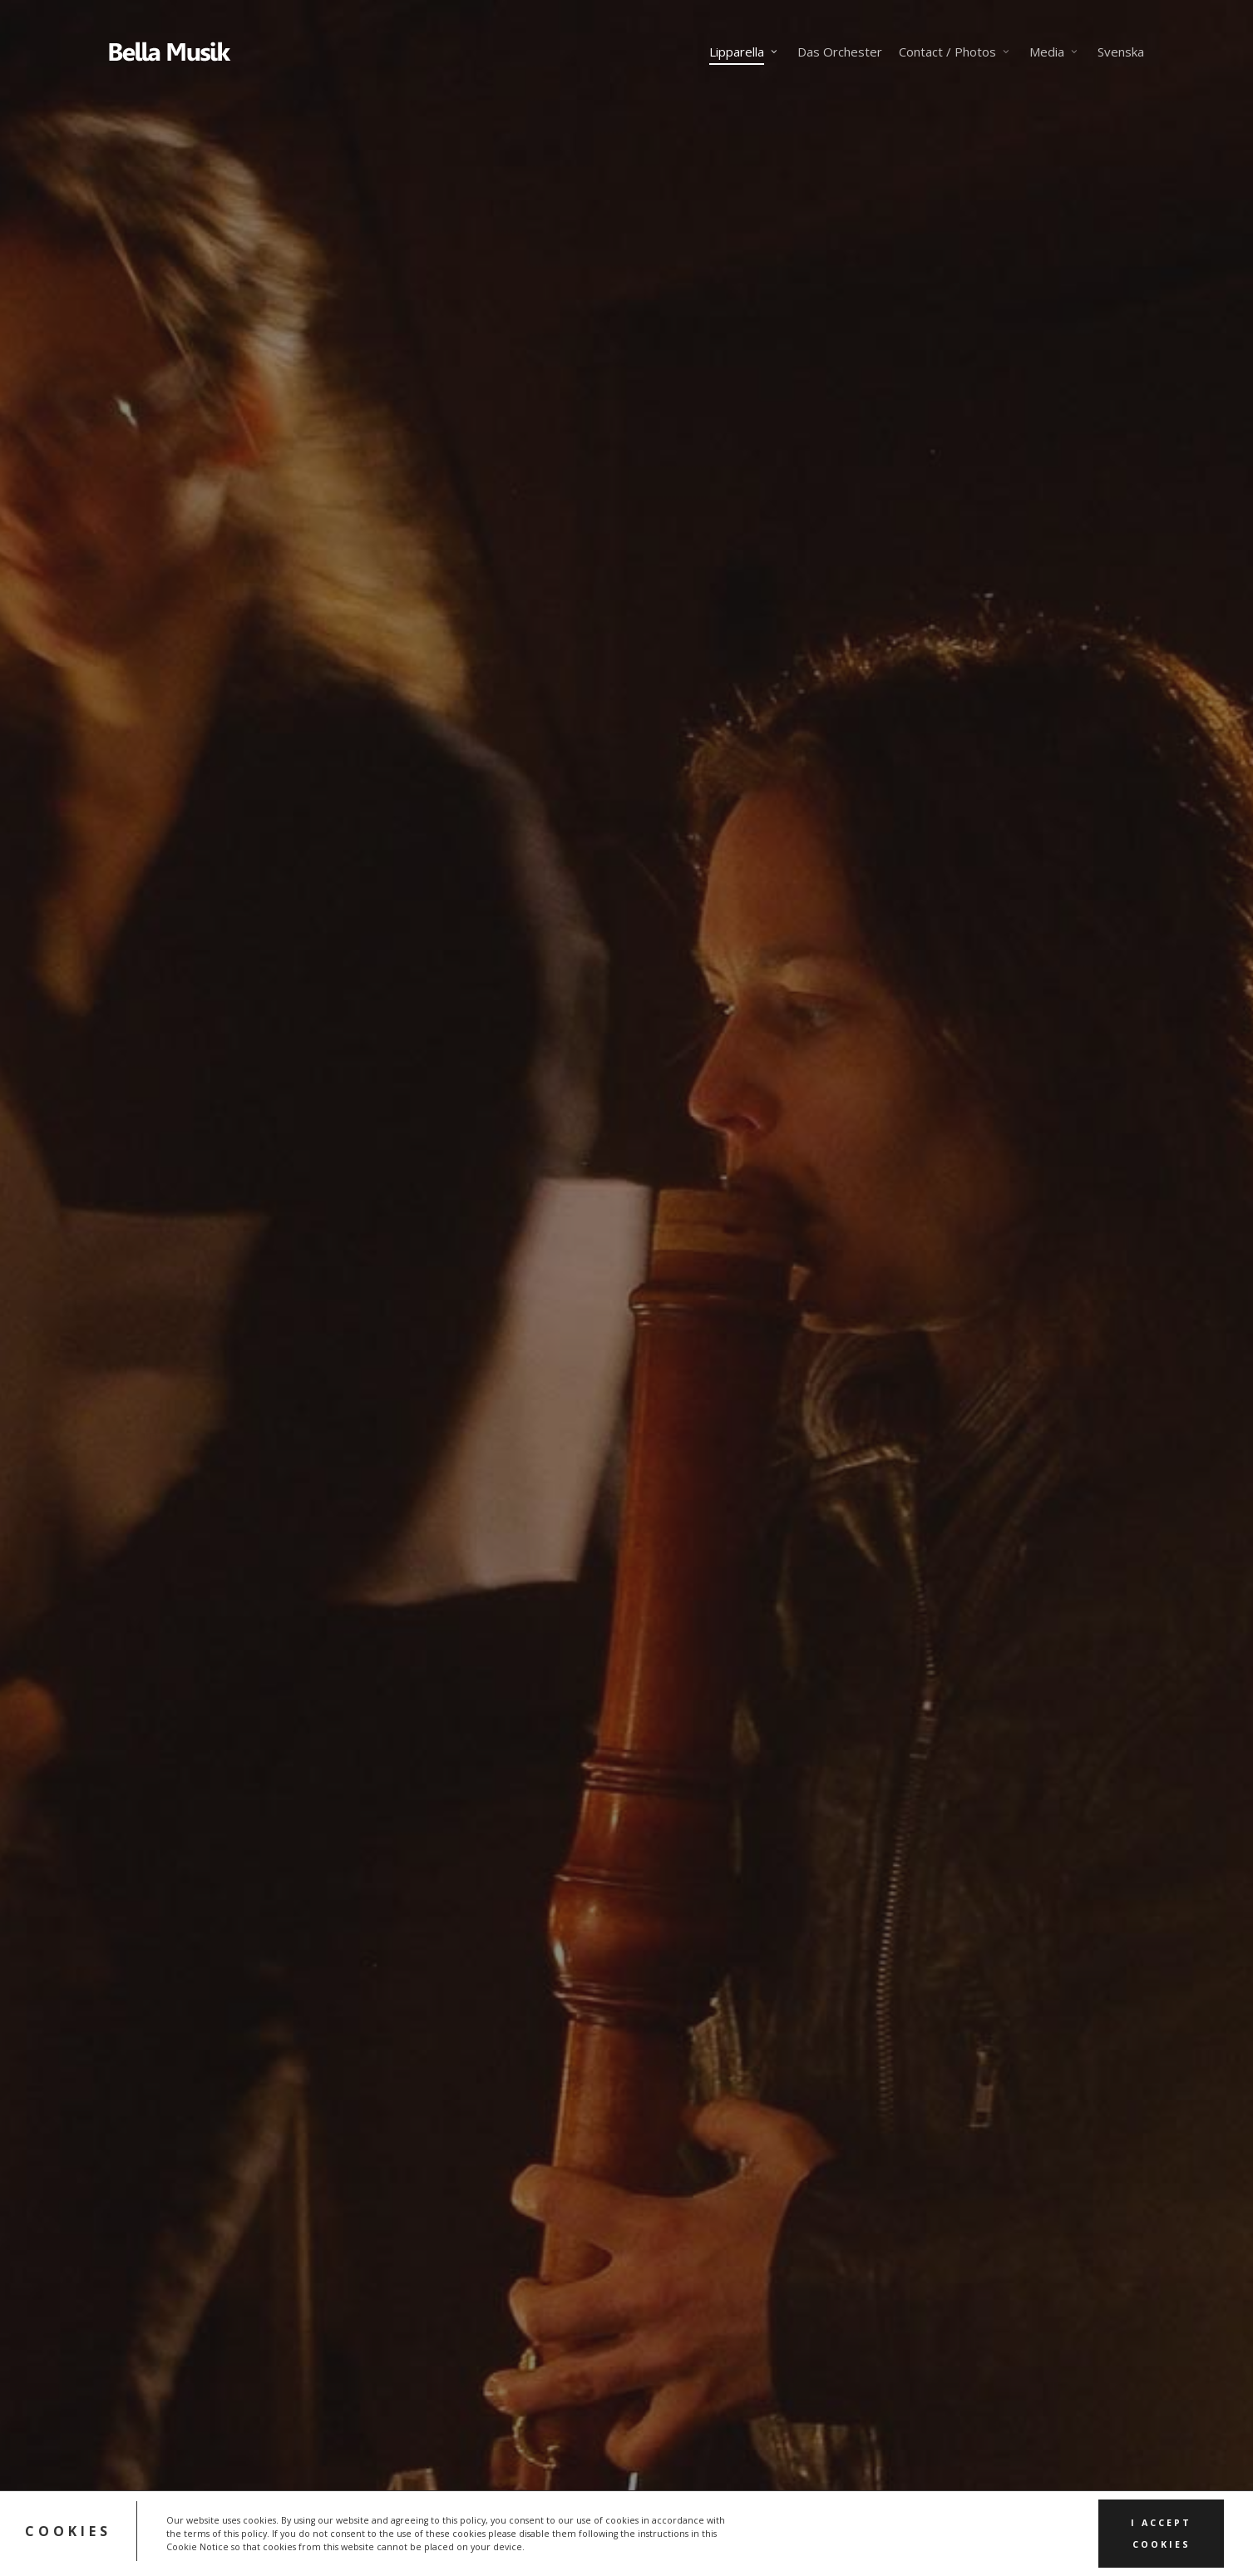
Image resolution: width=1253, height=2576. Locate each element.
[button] (170, 1419)
